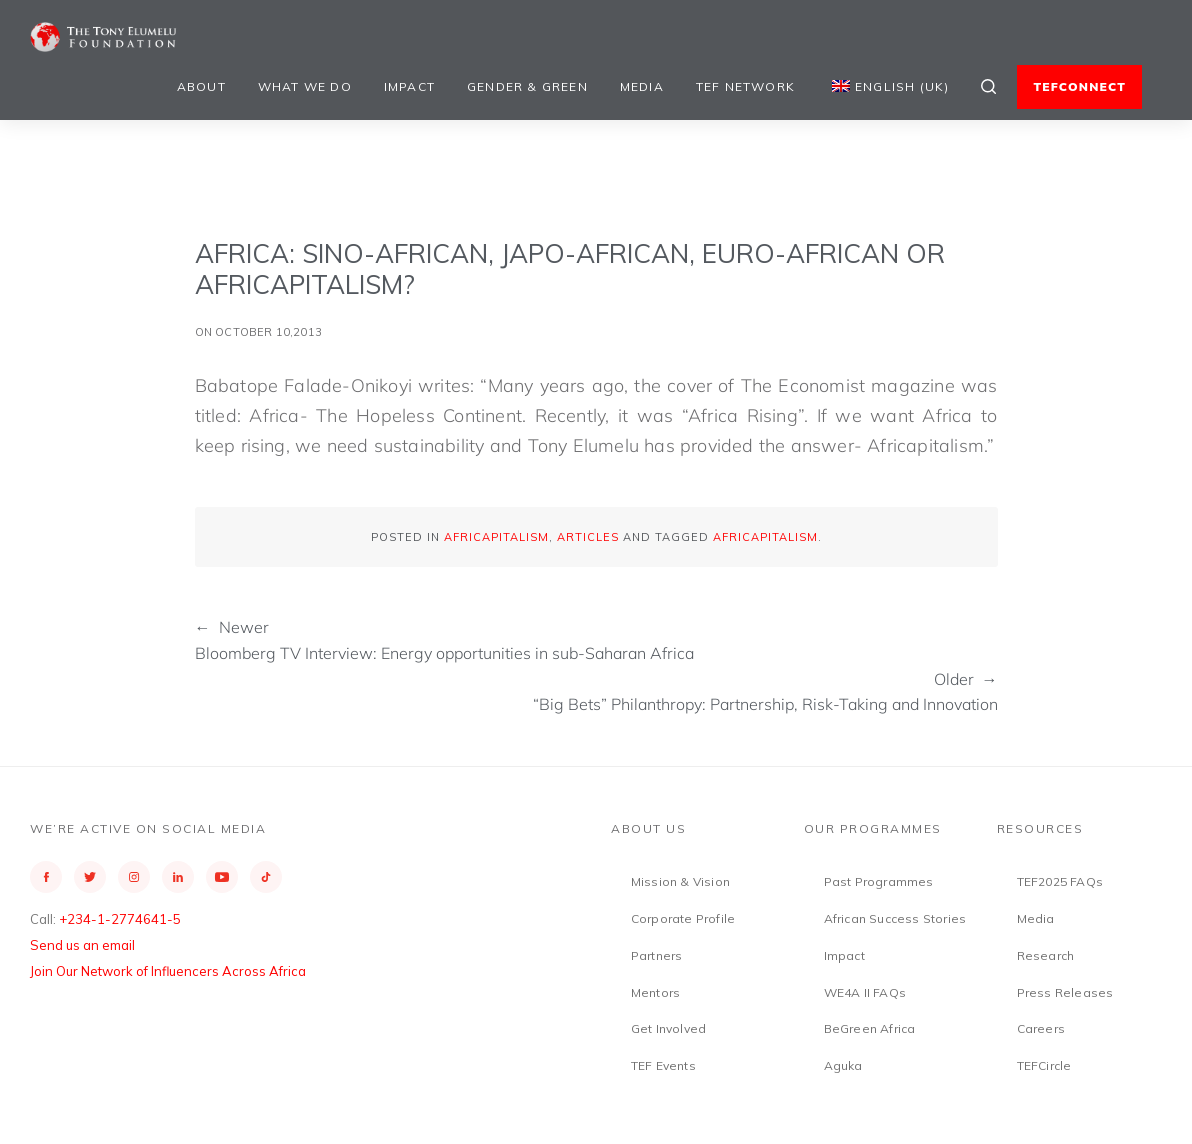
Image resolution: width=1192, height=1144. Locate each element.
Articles (588, 537)
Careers (1041, 1028)
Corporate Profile (683, 918)
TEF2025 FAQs (1060, 881)
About (201, 86)
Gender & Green (527, 86)
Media (642, 86)
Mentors (655, 992)
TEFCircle (1044, 1065)
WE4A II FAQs (865, 992)
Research (1046, 955)
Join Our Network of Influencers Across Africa (168, 971)
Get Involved (668, 1028)
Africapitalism (496, 537)
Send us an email (82, 945)
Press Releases (1065, 992)
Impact (409, 86)
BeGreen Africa (870, 1028)
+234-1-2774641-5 (120, 919)
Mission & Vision (680, 881)
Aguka (843, 1065)
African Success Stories (895, 918)
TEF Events (663, 1065)
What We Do (305, 86)
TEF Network (745, 86)
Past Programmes (879, 881)
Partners (657, 955)
